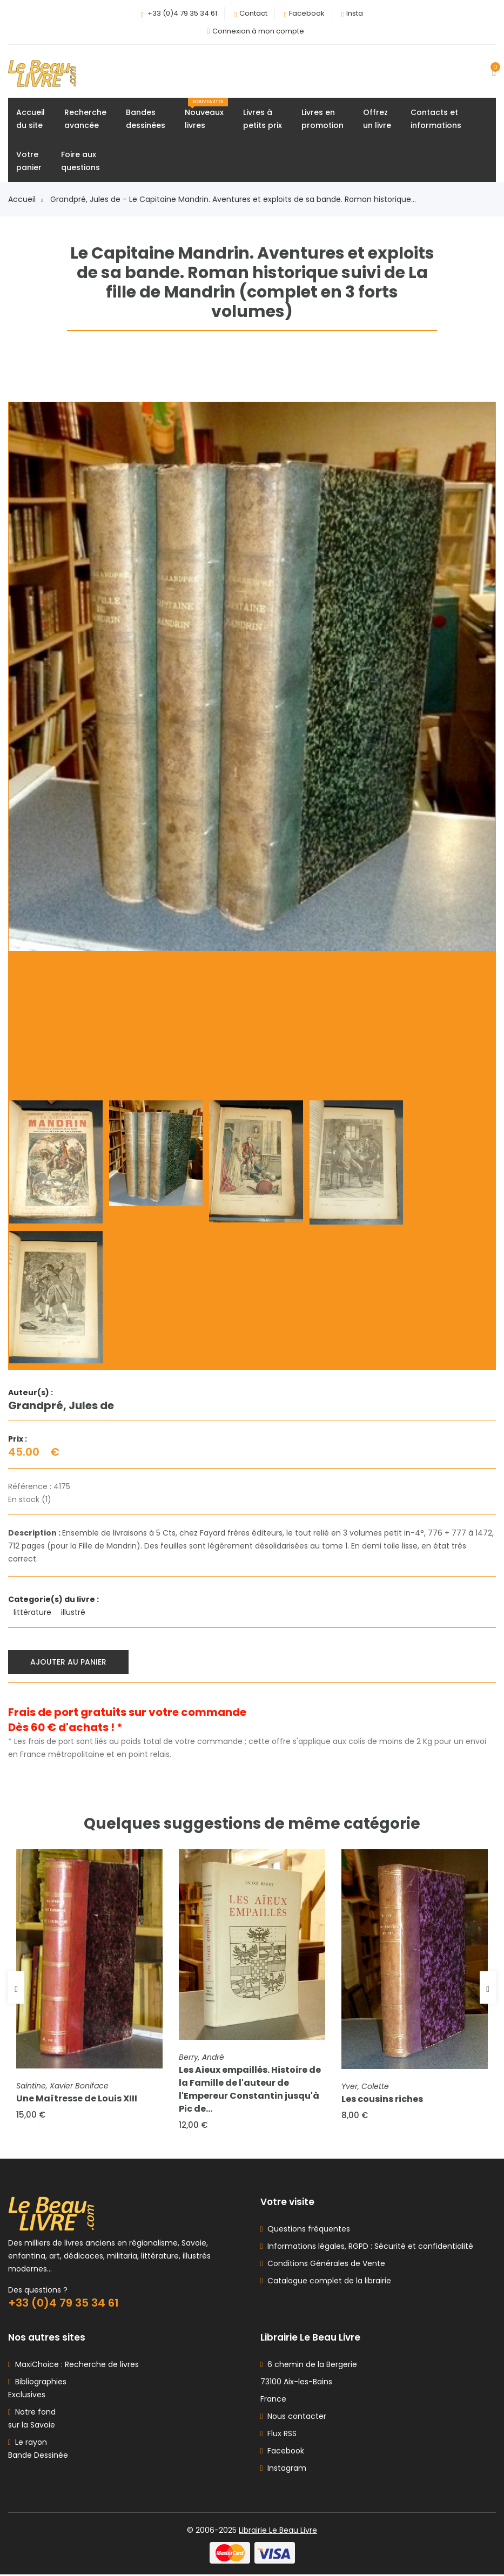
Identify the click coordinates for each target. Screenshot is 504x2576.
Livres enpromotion (322, 119)
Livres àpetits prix (262, 119)
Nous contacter (293, 2417)
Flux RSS (278, 2435)
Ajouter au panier (69, 1662)
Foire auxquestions (80, 161)
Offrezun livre (377, 119)
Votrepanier (29, 161)
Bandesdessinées (145, 119)
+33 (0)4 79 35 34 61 (182, 13)
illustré (74, 1612)
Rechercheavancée (85, 119)
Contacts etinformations (436, 119)
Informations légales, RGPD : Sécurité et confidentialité (368, 2247)
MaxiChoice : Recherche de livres (75, 2366)
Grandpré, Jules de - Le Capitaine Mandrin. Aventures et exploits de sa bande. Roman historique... (233, 199)
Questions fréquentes (306, 2230)
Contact (253, 13)
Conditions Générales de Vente (324, 2265)
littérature (33, 1612)
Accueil (25, 199)
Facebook (307, 13)
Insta (354, 13)
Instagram (283, 2469)
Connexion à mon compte (258, 31)
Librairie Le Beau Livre (278, 2531)
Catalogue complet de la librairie (327, 2282)
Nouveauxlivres (206, 114)
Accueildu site (30, 119)
